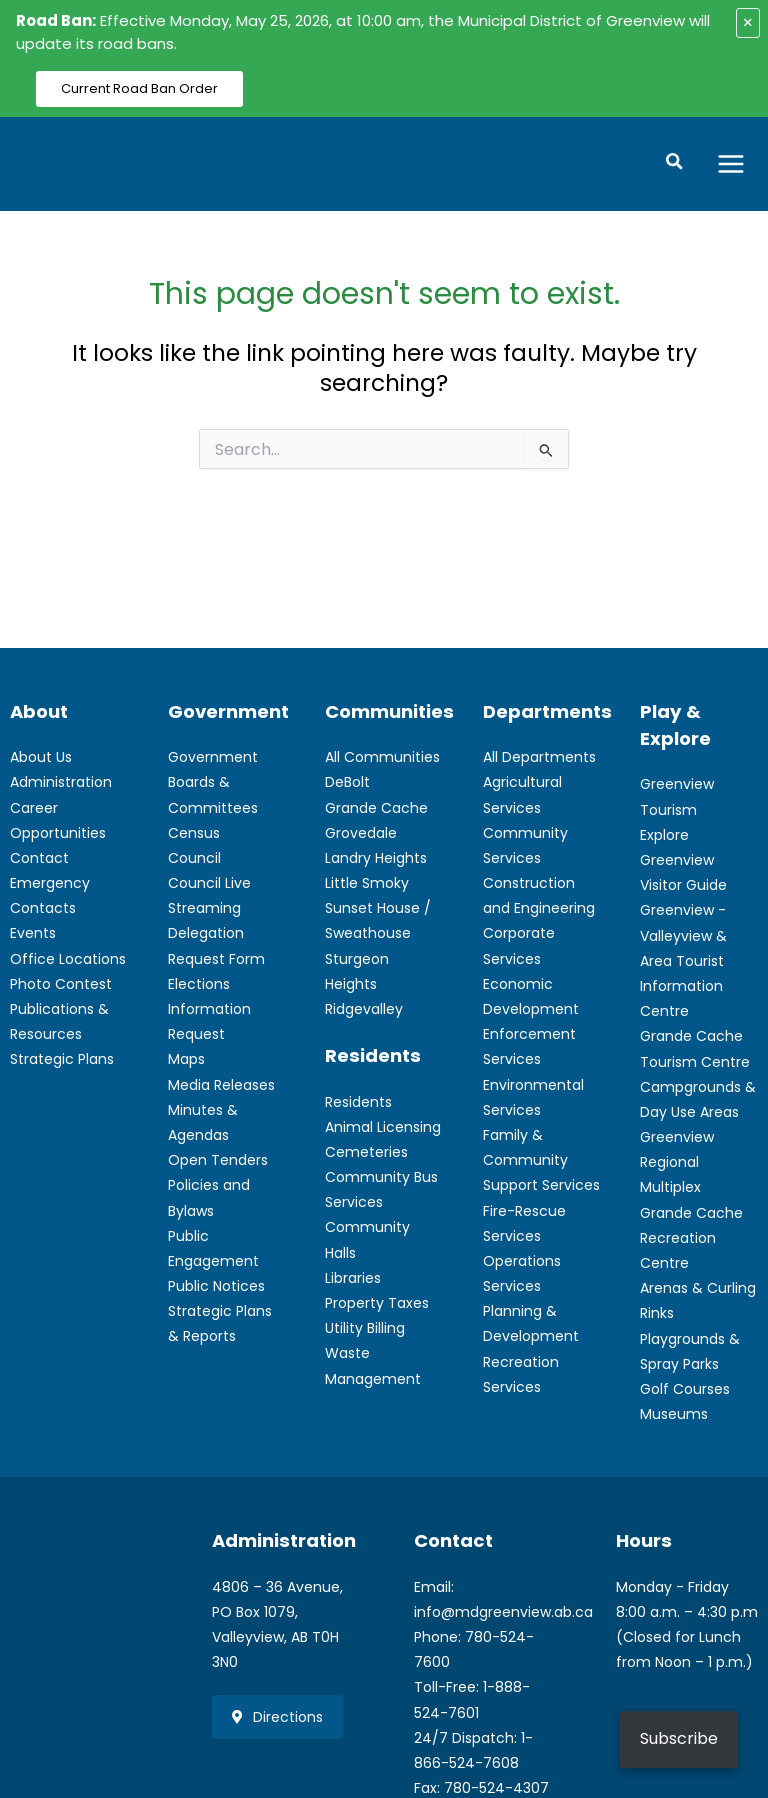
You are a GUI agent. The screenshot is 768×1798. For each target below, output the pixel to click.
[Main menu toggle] (731, 163)
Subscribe (679, 1738)
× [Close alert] (748, 22)
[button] (676, 164)
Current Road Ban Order (139, 88)
